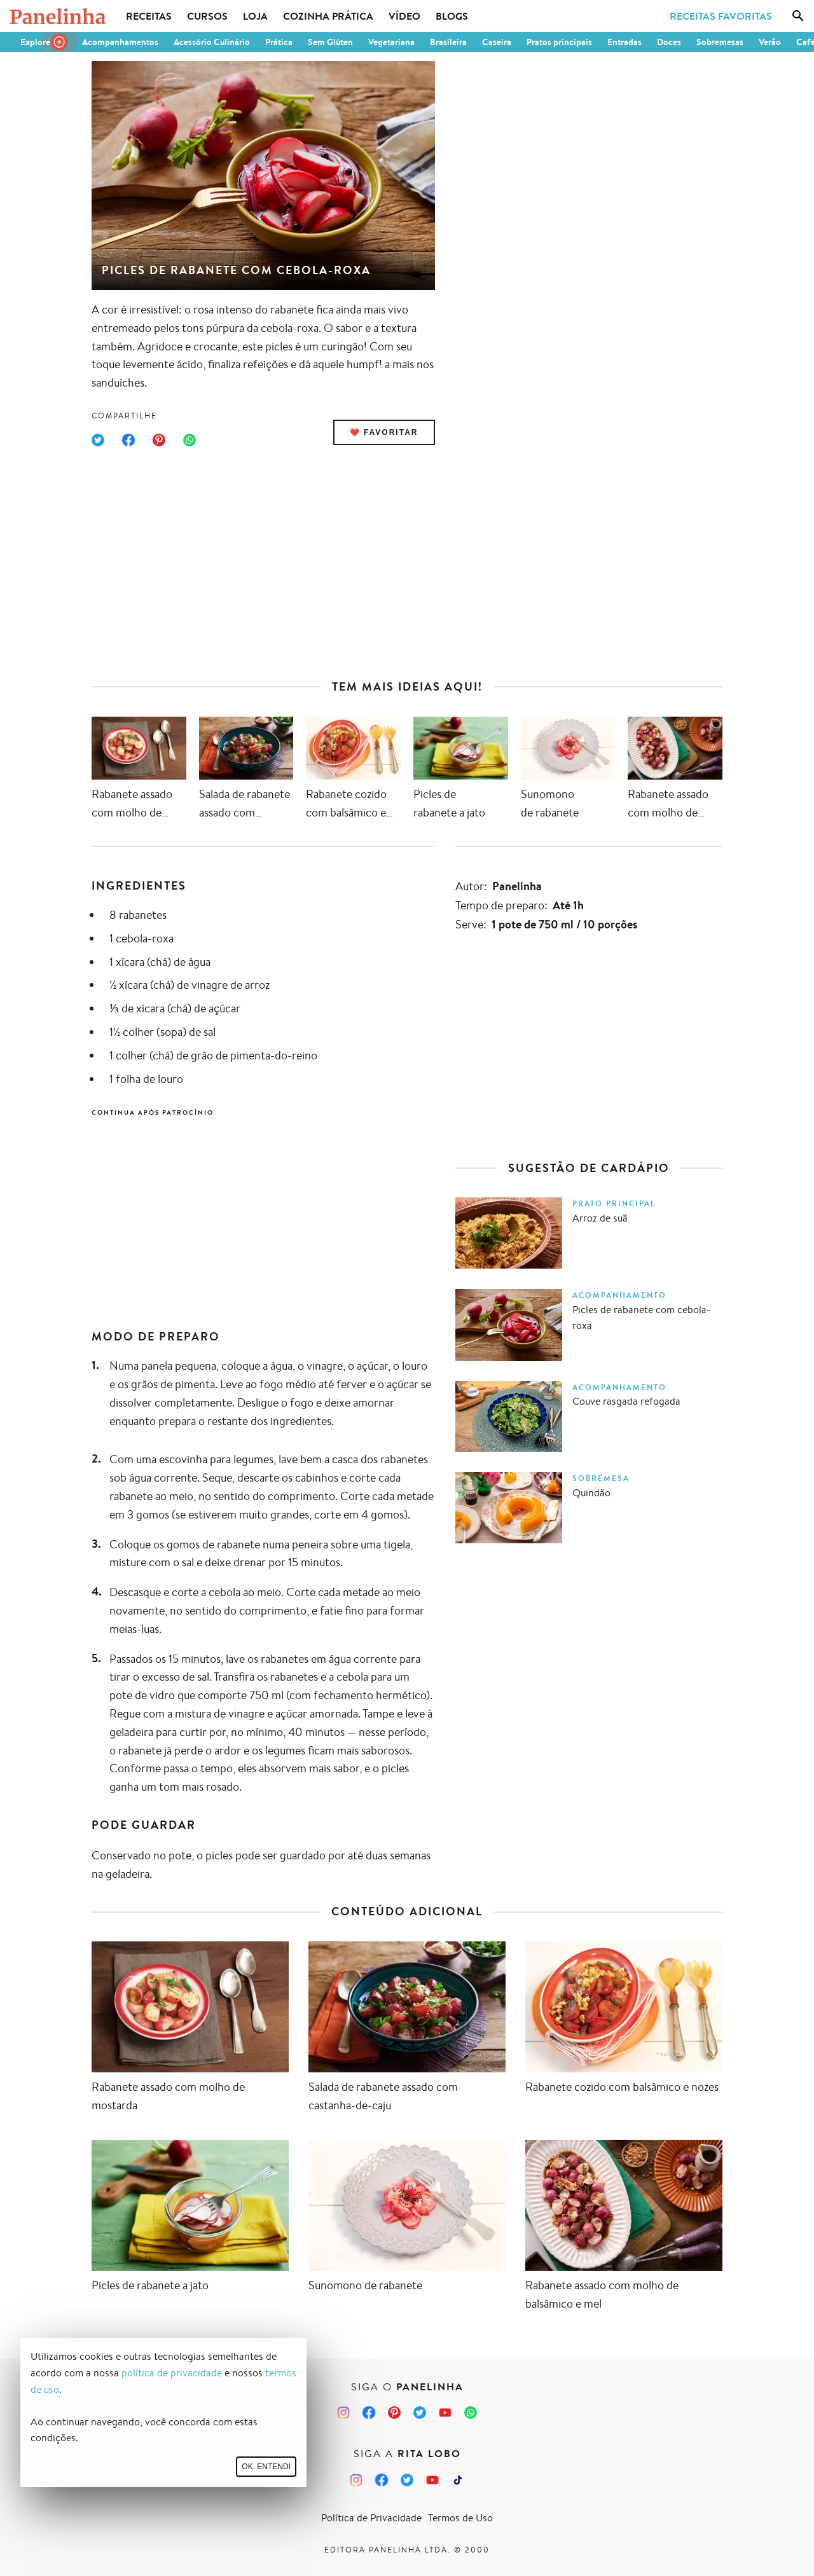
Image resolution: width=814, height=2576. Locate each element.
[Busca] (798, 16)
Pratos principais (559, 42)
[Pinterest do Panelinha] (394, 2412)
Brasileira (448, 42)
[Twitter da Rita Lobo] (407, 2480)
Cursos (207, 16)
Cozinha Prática (328, 16)
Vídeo (404, 16)
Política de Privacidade (371, 2517)
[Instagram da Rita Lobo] (356, 2480)
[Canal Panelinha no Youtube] (445, 2412)
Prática (279, 42)
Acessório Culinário (212, 42)
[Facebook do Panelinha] (369, 2412)
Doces (669, 42)
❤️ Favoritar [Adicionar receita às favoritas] (384, 432)
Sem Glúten (330, 42)
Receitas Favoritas (721, 16)
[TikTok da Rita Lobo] (458, 2480)
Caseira (496, 42)
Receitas (149, 16)
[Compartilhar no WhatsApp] (189, 440)
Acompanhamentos (120, 42)
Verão (770, 42)
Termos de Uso (460, 2517)
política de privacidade (171, 2373)
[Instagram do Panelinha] (343, 2412)
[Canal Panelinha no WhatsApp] (470, 2412)
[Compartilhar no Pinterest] (159, 440)
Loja (255, 16)
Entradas (624, 42)
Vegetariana (391, 42)
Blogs (452, 16)
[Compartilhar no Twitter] (98, 440)
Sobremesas (719, 42)
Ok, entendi (266, 2466)
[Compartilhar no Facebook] (128, 440)
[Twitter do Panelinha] (419, 2412)
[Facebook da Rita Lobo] (381, 2480)
